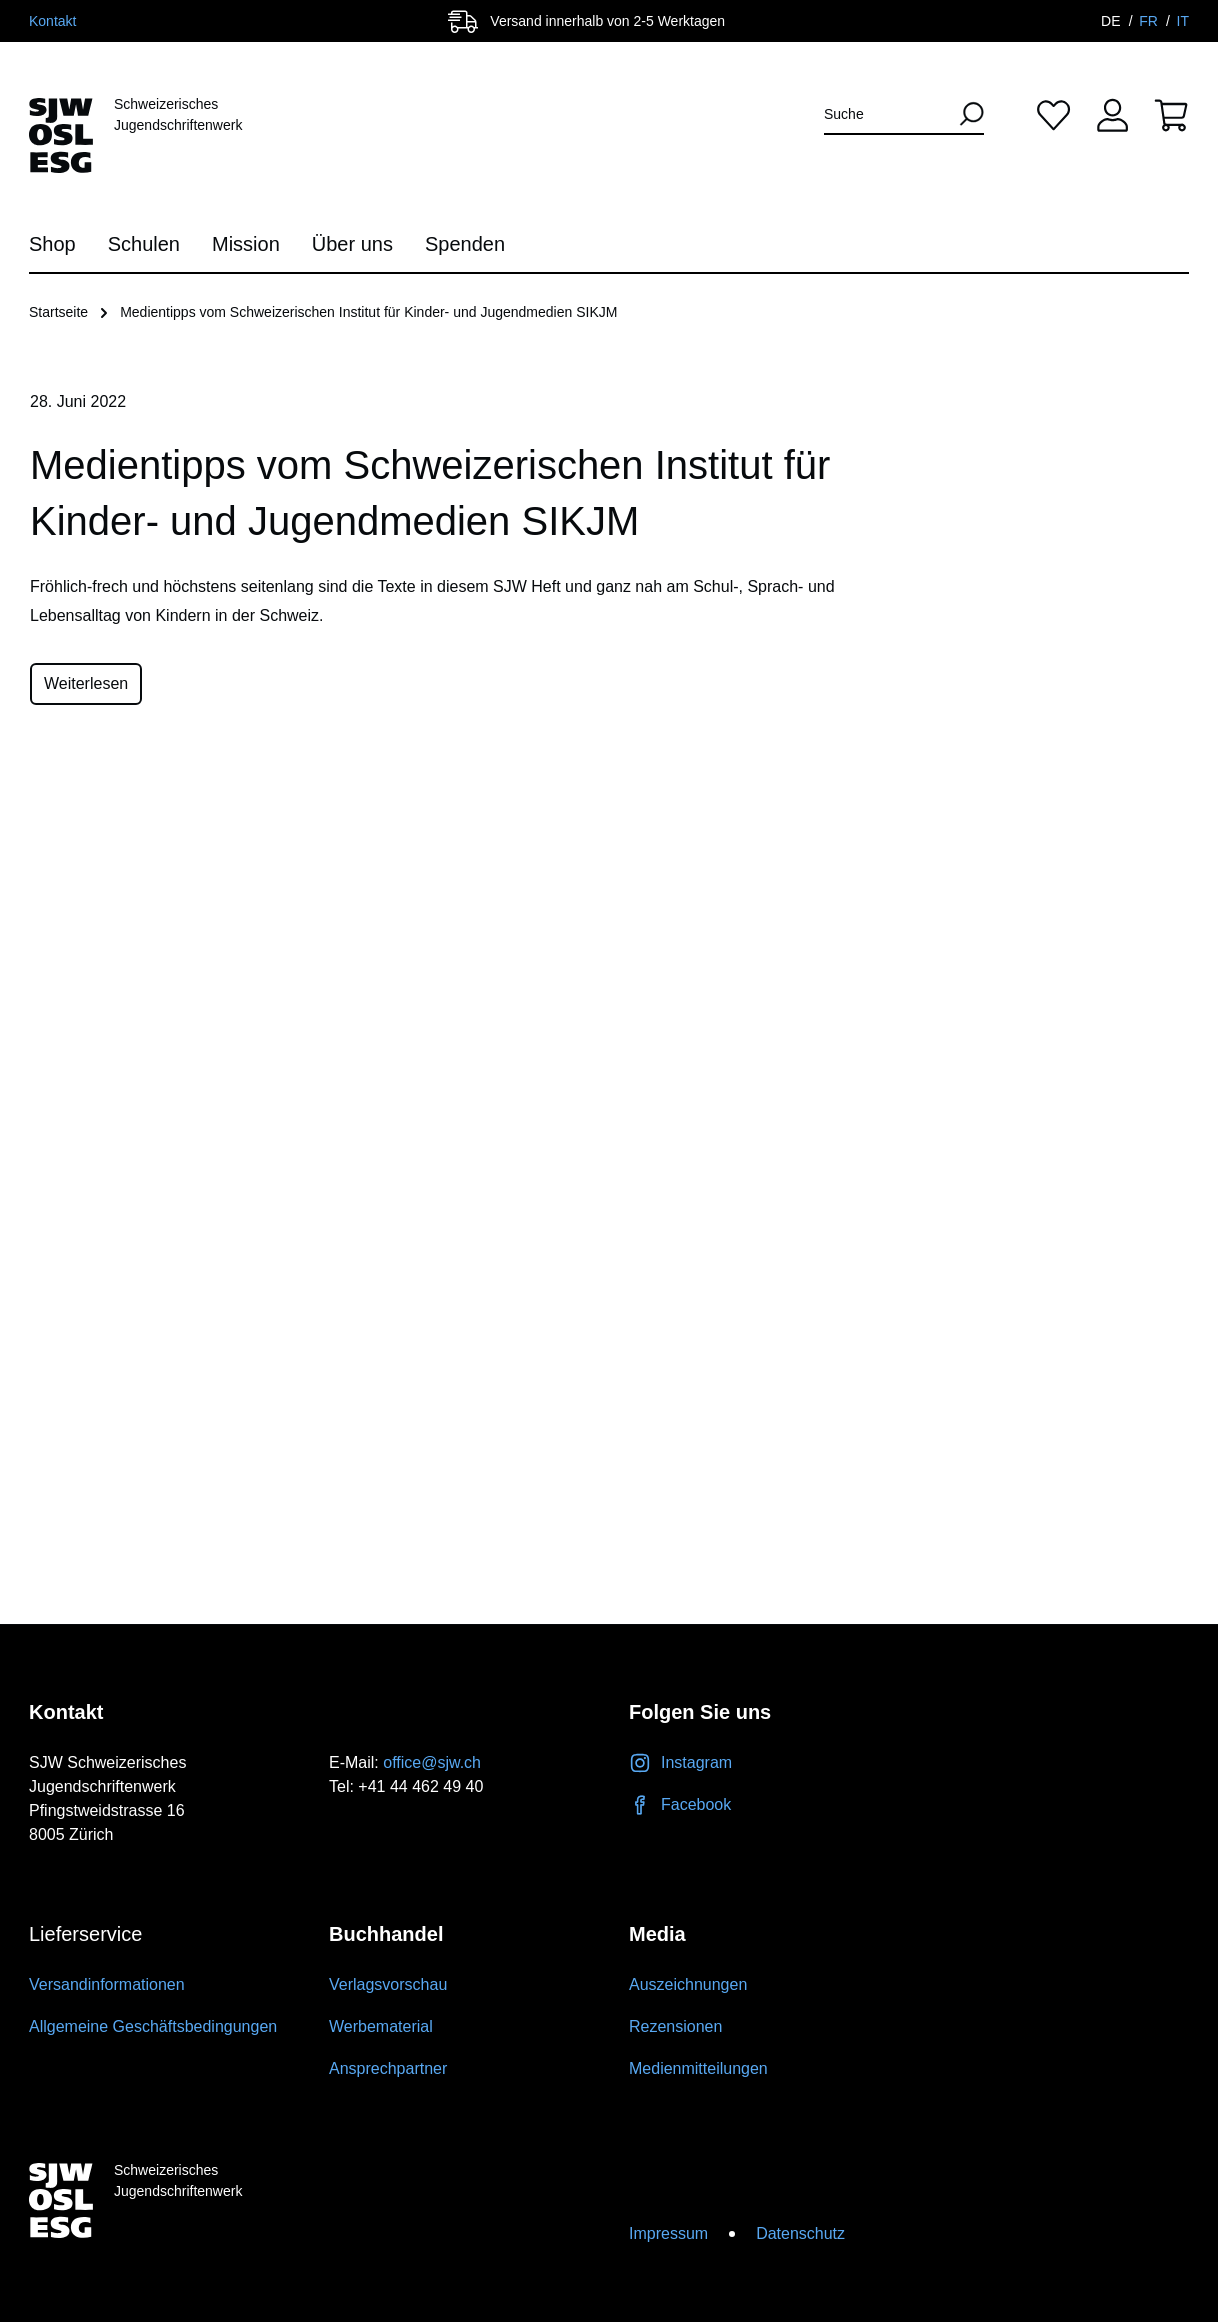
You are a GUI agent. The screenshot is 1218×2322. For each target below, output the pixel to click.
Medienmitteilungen (698, 2068)
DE (1112, 21)
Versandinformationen (107, 1984)
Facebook (680, 1804)
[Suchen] (965, 114)
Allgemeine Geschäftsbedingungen (153, 2026)
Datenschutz (800, 2233)
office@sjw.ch (432, 1762)
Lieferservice (85, 1934)
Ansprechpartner (388, 2068)
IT (1183, 21)
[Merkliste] (1053, 114)
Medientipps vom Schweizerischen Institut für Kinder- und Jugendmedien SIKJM (368, 312)
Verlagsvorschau (388, 1984)
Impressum (668, 2233)
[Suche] (886, 114)
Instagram (680, 1762)
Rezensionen (675, 2026)
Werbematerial (381, 2026)
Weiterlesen (86, 683)
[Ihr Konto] (1112, 114)
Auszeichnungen (688, 1984)
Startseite (58, 312)
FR (1150, 21)
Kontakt (52, 21)
